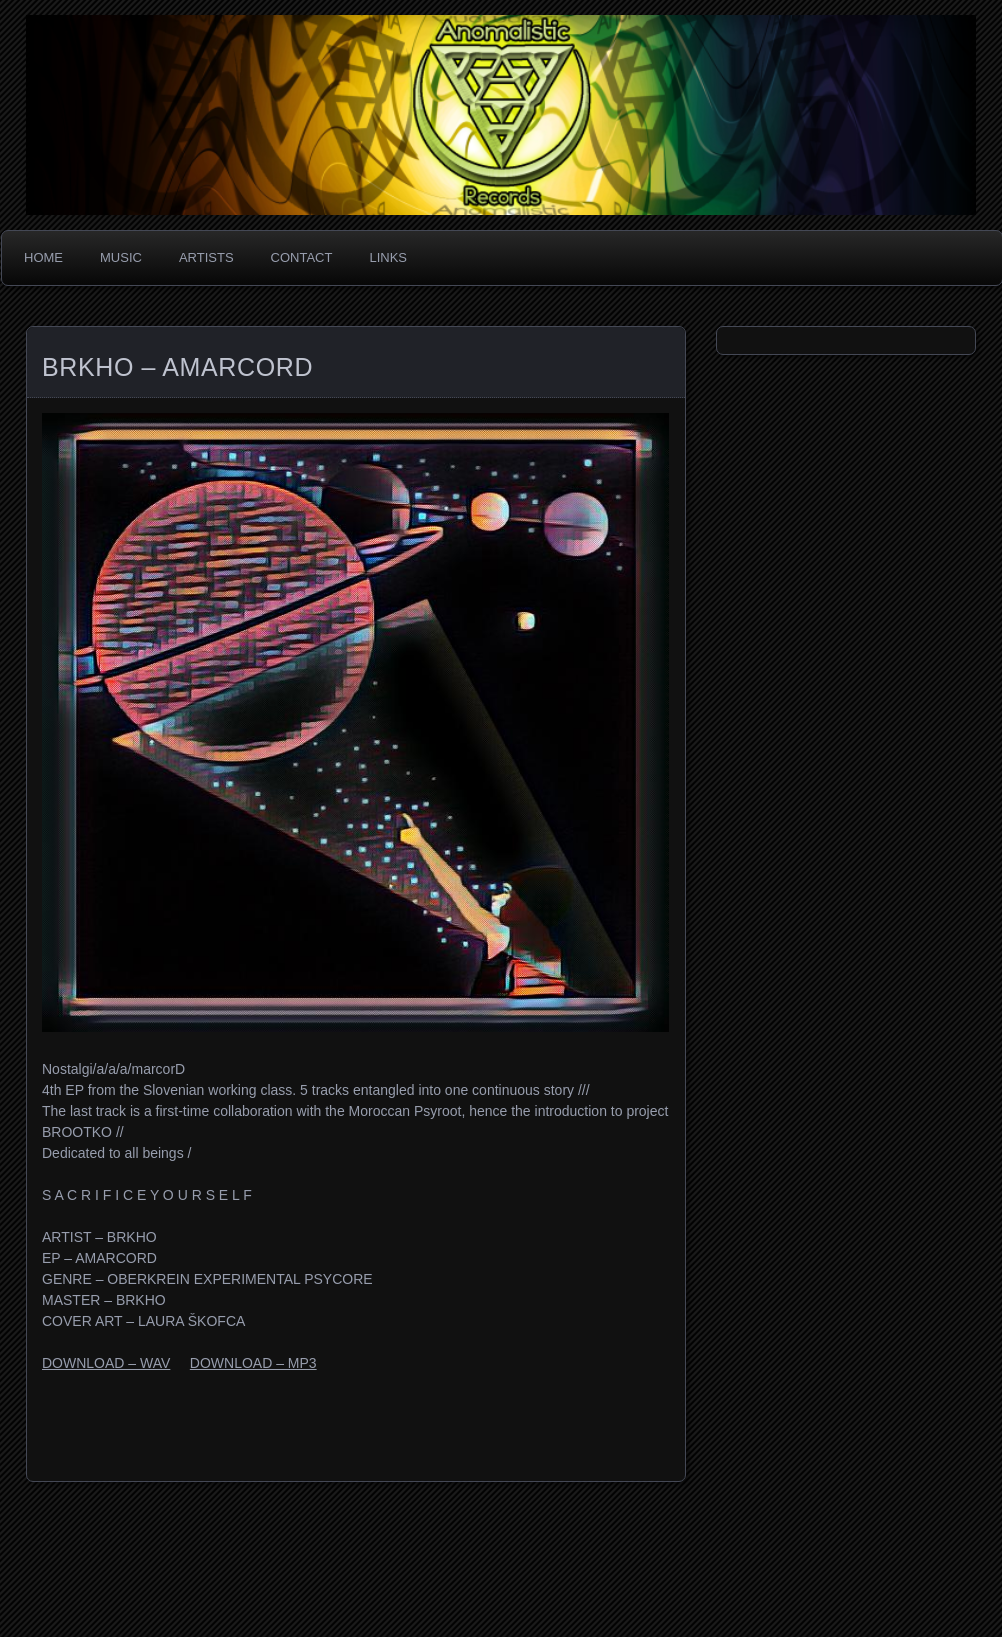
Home (43, 257)
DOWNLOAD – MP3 (253, 1363)
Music (121, 257)
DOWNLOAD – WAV (106, 1363)
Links (388, 257)
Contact (302, 257)
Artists (206, 257)
